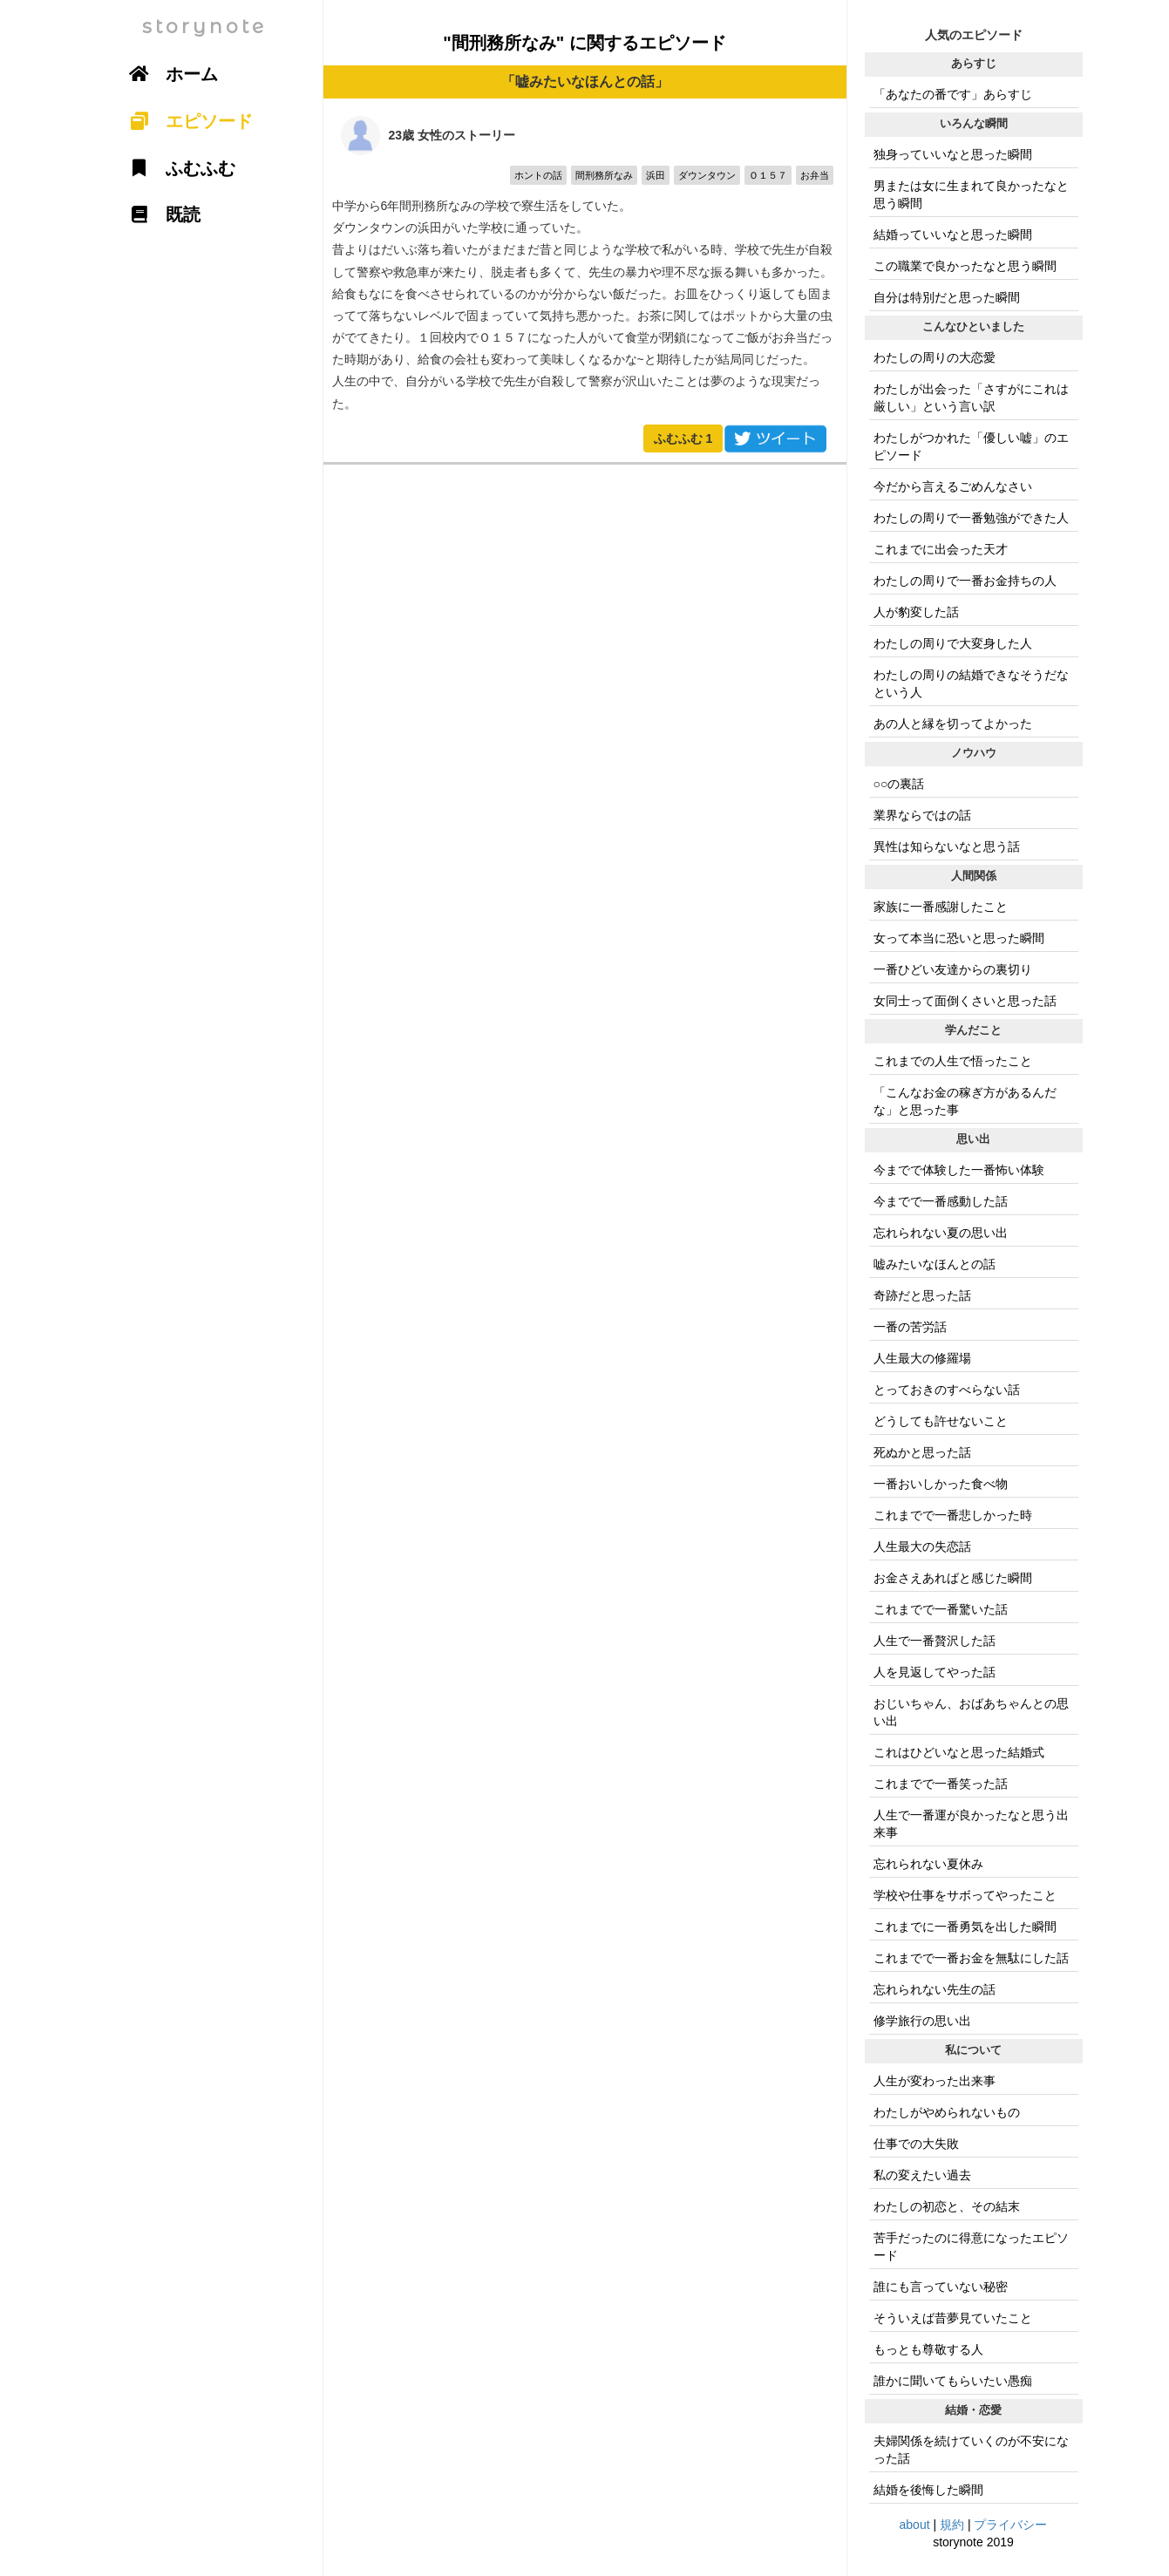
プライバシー (1010, 2525)
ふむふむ (683, 438)
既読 (159, 214)
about (915, 2525)
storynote (204, 26)
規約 (952, 2525)
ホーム (168, 74)
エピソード (186, 121)
